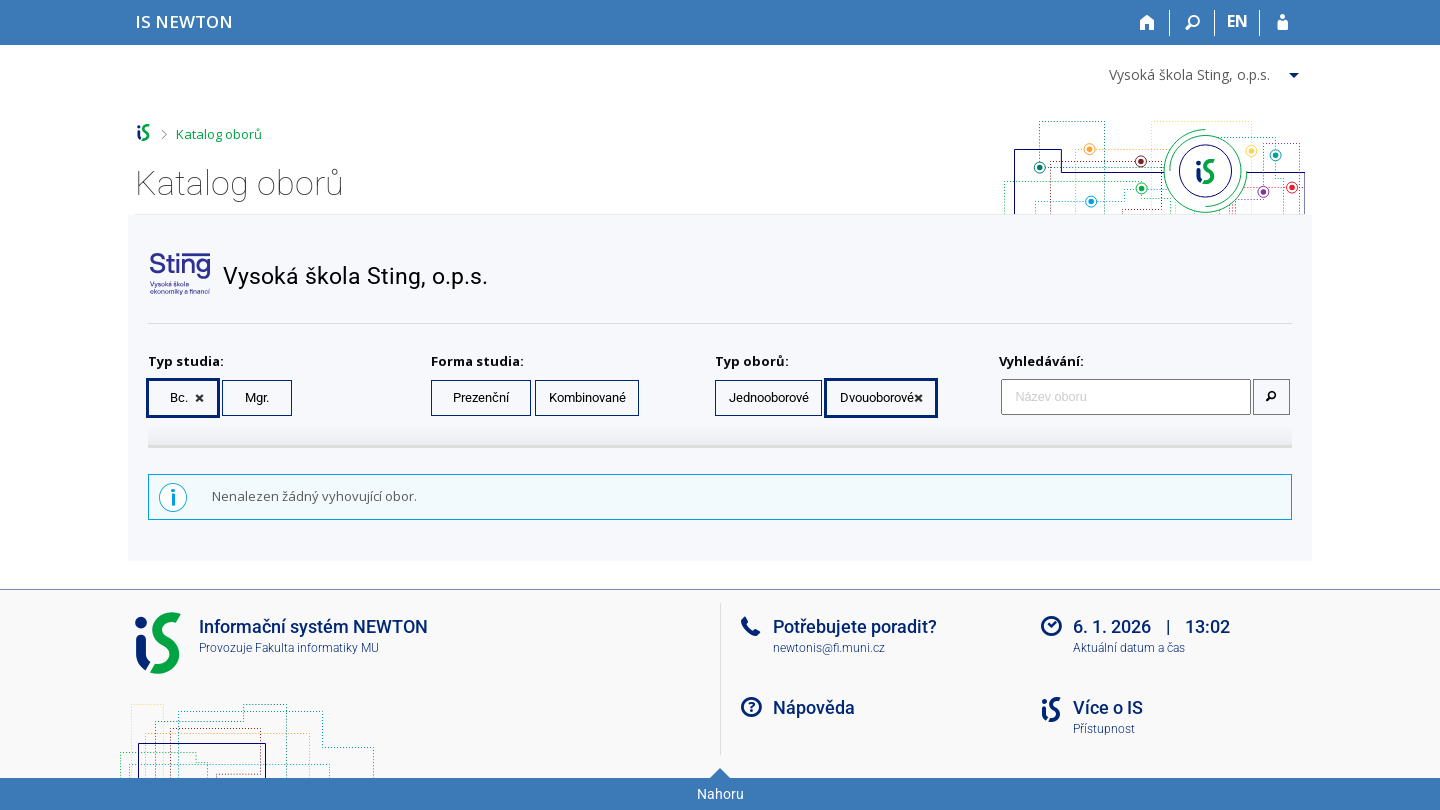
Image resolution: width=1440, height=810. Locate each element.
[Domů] (1147, 23)
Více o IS (1108, 707)
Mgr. (257, 397)
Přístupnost (1104, 729)
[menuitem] (1206, 71)
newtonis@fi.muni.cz (829, 648)
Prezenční (481, 397)
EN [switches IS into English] (1237, 21)
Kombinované (587, 397)
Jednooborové (769, 397)
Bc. (179, 397)
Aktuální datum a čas (1129, 648)
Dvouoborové (877, 397)
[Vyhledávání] (1192, 23)
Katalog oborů (219, 134)
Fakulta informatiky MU (317, 648)
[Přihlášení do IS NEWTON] (1282, 23)
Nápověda (814, 707)
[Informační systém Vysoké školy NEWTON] (184, 21)
